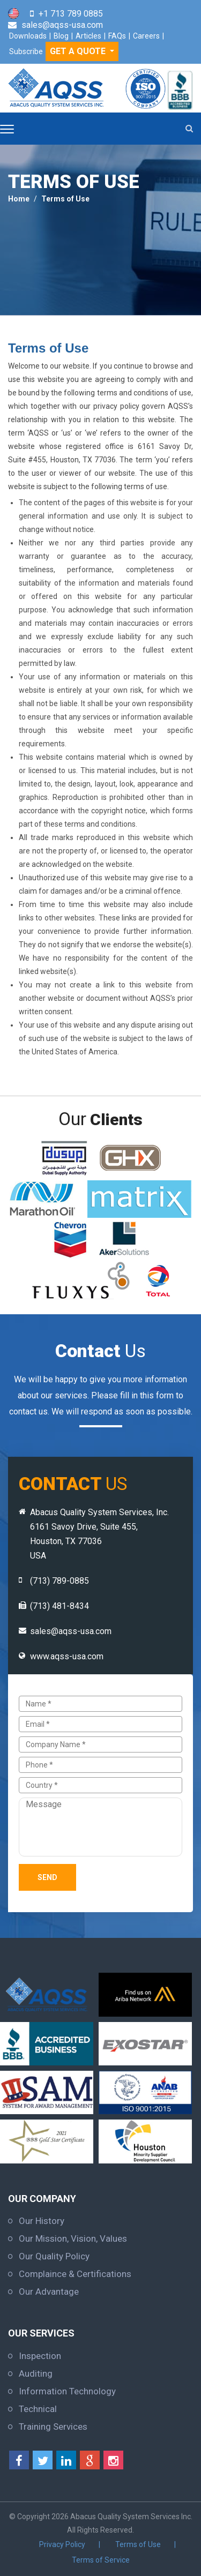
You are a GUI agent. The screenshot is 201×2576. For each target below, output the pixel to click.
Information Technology (67, 2391)
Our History (41, 2220)
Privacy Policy (62, 2544)
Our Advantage (49, 2291)
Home (18, 198)
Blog (61, 36)
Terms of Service (101, 2560)
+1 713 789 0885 (71, 14)
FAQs (117, 36)
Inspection (40, 2355)
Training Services (53, 2426)
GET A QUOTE (79, 51)
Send (47, 1877)
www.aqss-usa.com (66, 1656)
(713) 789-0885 (59, 1581)
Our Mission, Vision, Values (73, 2238)
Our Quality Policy (54, 2256)
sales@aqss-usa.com (62, 25)
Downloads (28, 36)
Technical (38, 2408)
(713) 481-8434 (59, 1606)
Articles (88, 36)
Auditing (36, 2373)
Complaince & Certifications (75, 2273)
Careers (146, 36)
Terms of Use (65, 198)
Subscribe (26, 51)
